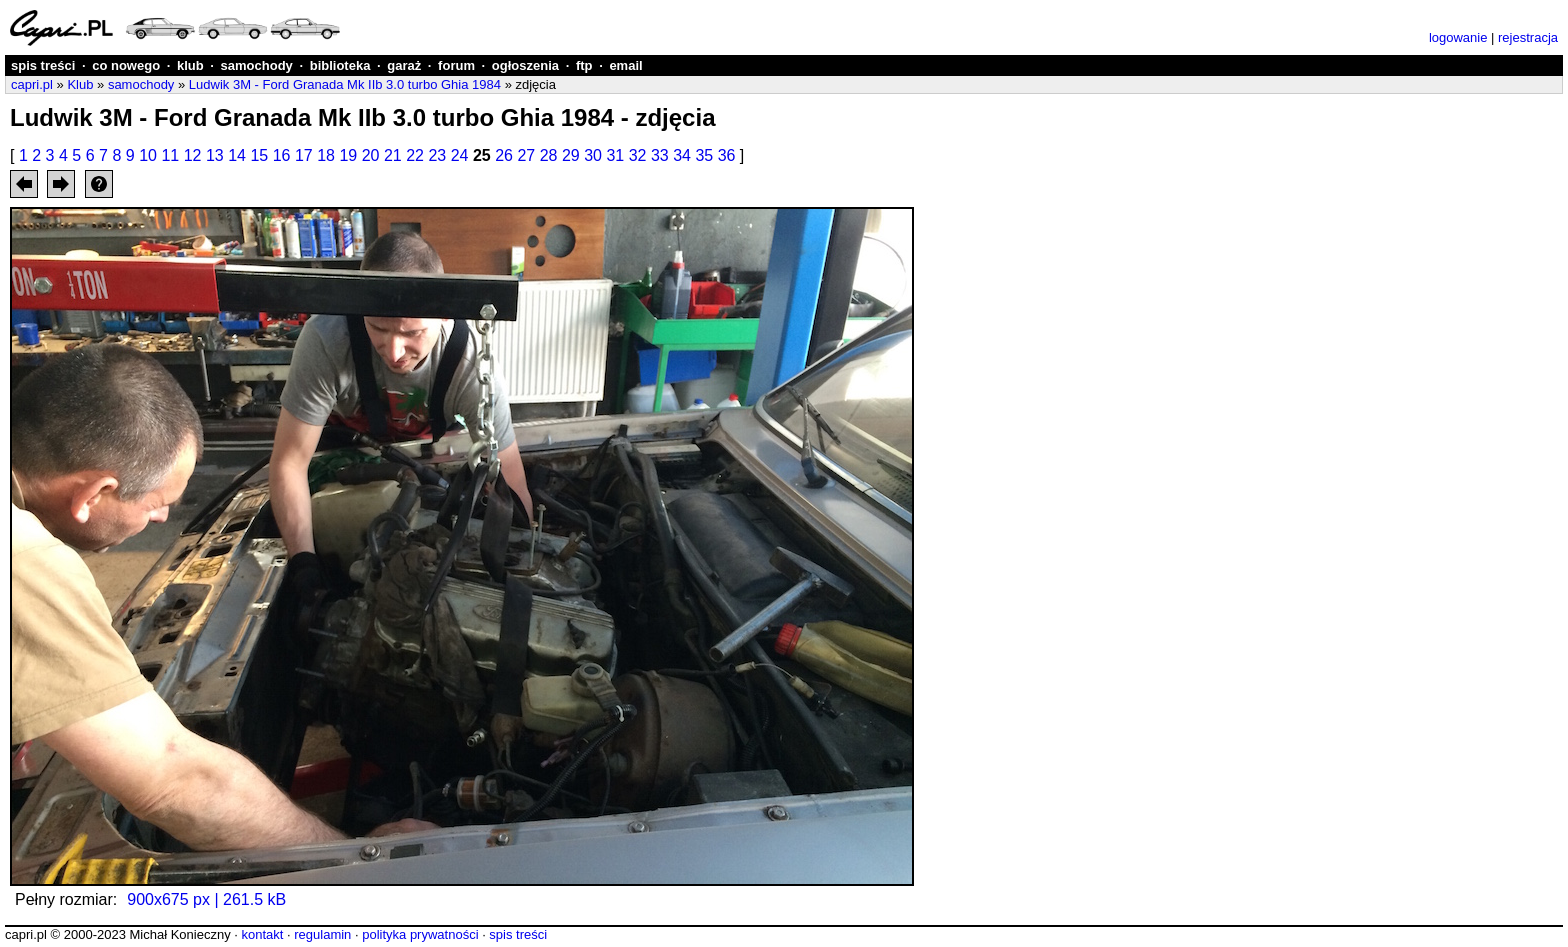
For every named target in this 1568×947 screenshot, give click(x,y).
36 (727, 155)
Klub (80, 84)
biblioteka (340, 65)
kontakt (262, 934)
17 (304, 155)
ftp (584, 65)
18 (326, 155)
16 (282, 155)
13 (215, 155)
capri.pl (32, 84)
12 (193, 155)
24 (460, 155)
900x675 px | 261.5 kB (206, 899)
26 (504, 155)
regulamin (322, 934)
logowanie (1458, 37)
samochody (257, 65)
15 (259, 155)
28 (549, 155)
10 (148, 155)
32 (638, 155)
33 (660, 155)
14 (237, 155)
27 (526, 155)
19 (348, 155)
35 (704, 155)
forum (456, 65)
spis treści (43, 65)
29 (571, 155)
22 (415, 155)
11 (170, 155)
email (625, 65)
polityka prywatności (420, 934)
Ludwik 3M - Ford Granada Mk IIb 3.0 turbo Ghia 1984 (345, 84)
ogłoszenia (525, 65)
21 (393, 155)
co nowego (126, 65)
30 (593, 155)
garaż (404, 65)
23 (437, 155)
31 (615, 155)
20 (371, 155)
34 (682, 155)
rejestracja (1528, 37)
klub (190, 65)
